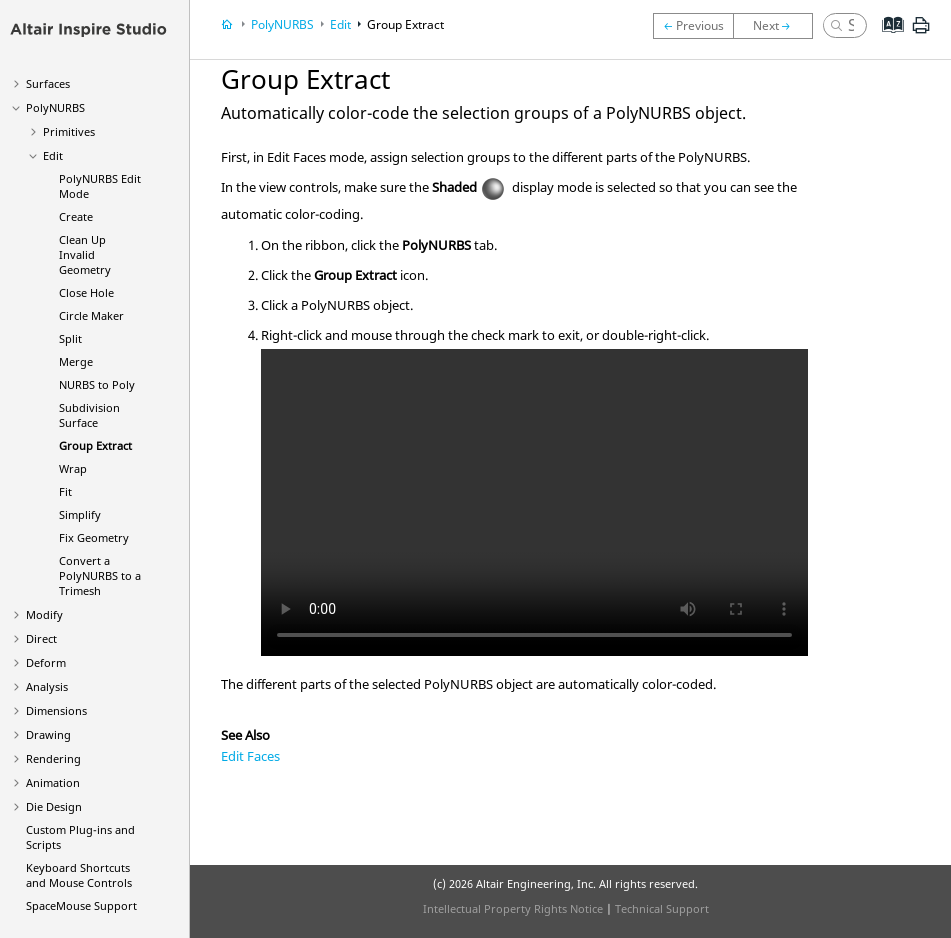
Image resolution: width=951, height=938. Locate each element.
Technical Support (662, 908)
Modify (44, 614)
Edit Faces (250, 756)
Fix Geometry (94, 537)
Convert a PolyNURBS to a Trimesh (100, 575)
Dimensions (56, 710)
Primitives (69, 131)
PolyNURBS (55, 107)
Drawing (48, 734)
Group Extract (95, 445)
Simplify (80, 514)
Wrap (73, 468)
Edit (53, 155)
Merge (76, 361)
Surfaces (48, 83)
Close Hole (86, 292)
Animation (53, 782)
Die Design (54, 806)
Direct (41, 638)
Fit (65, 491)
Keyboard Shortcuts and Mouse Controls (79, 875)
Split (70, 338)
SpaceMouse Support (81, 905)
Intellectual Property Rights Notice (513, 908)
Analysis (47, 686)
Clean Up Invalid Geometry (85, 254)
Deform (46, 662)
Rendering (53, 758)
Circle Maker (91, 315)
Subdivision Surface (89, 415)
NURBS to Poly (97, 384)
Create (76, 216)
